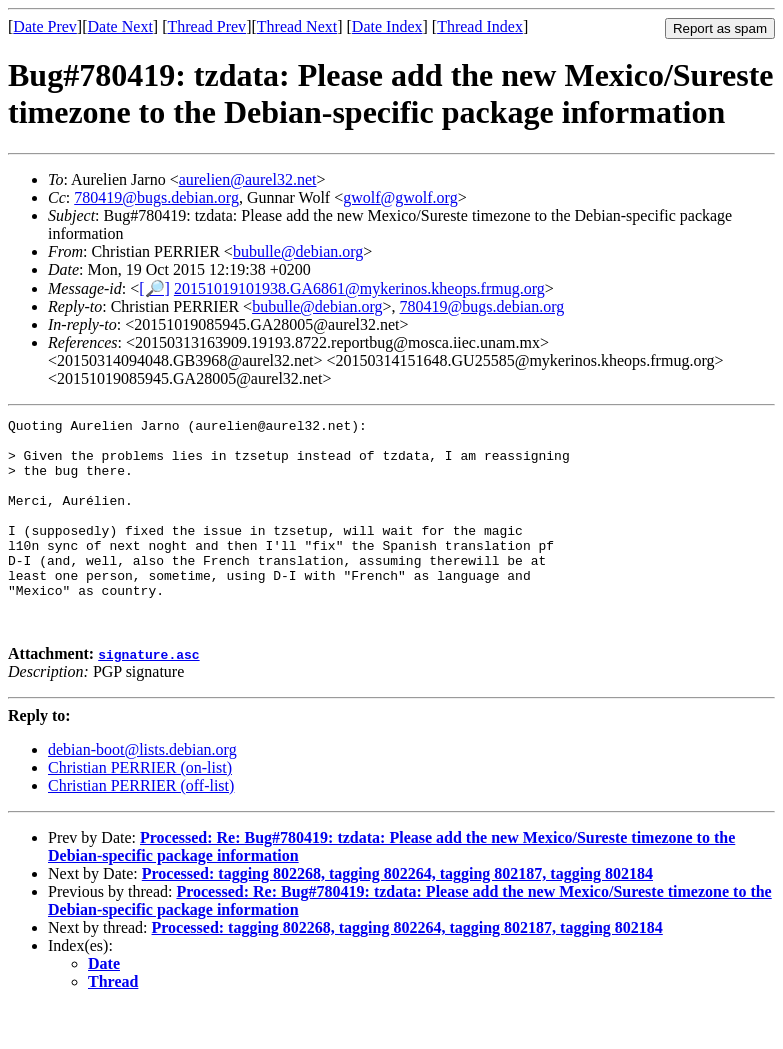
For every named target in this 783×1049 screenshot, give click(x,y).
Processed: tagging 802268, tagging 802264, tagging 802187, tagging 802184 (397, 915)
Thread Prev (206, 26)
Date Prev (45, 26)
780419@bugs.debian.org (156, 197)
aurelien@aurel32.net (248, 179)
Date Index (387, 26)
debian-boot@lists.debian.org (142, 791)
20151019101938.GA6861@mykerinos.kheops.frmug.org (359, 288)
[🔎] (154, 288)
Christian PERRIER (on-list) (140, 809)
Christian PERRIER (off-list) (141, 827)
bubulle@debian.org (298, 251)
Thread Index (480, 26)
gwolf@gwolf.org (400, 197)
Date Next (120, 26)
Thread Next (297, 26)
